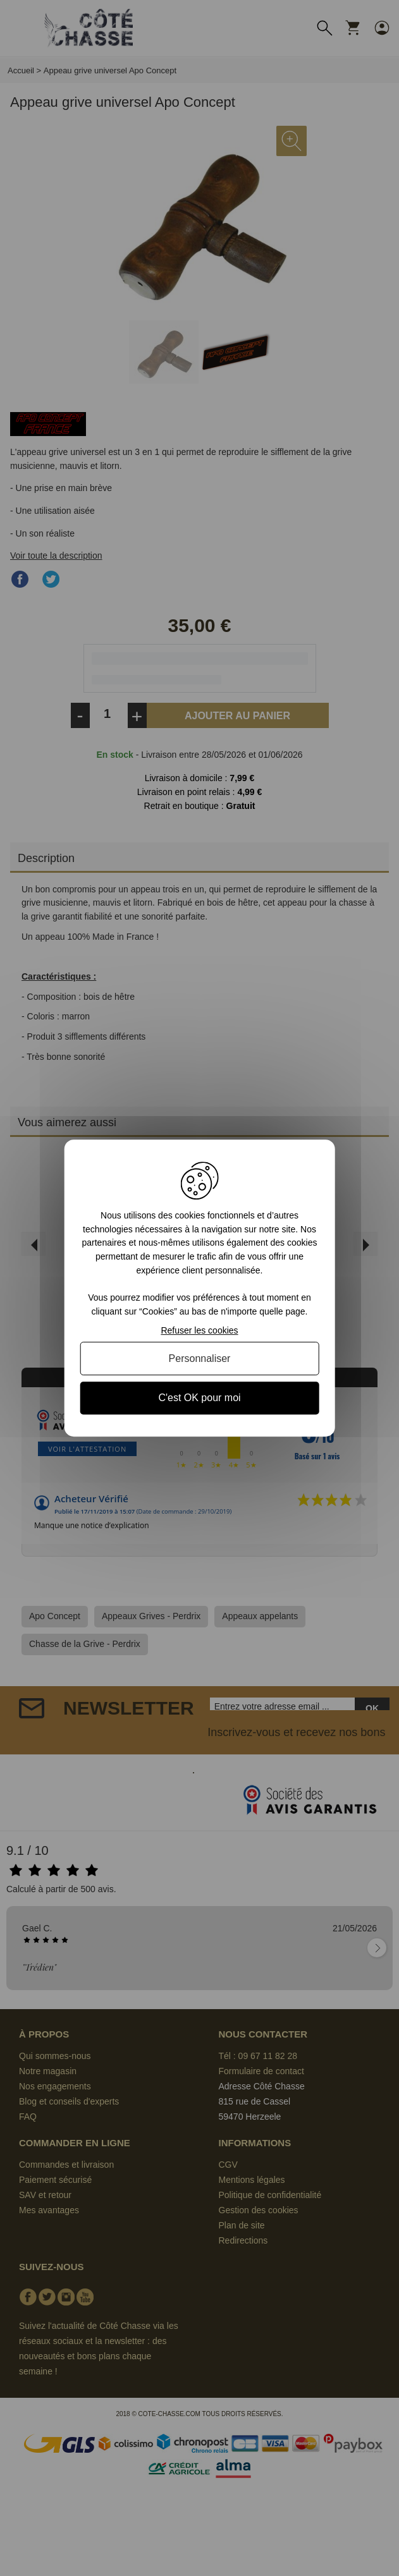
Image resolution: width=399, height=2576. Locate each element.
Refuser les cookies (199, 1330)
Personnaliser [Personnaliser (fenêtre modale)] (200, 1358)
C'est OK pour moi (199, 1398)
